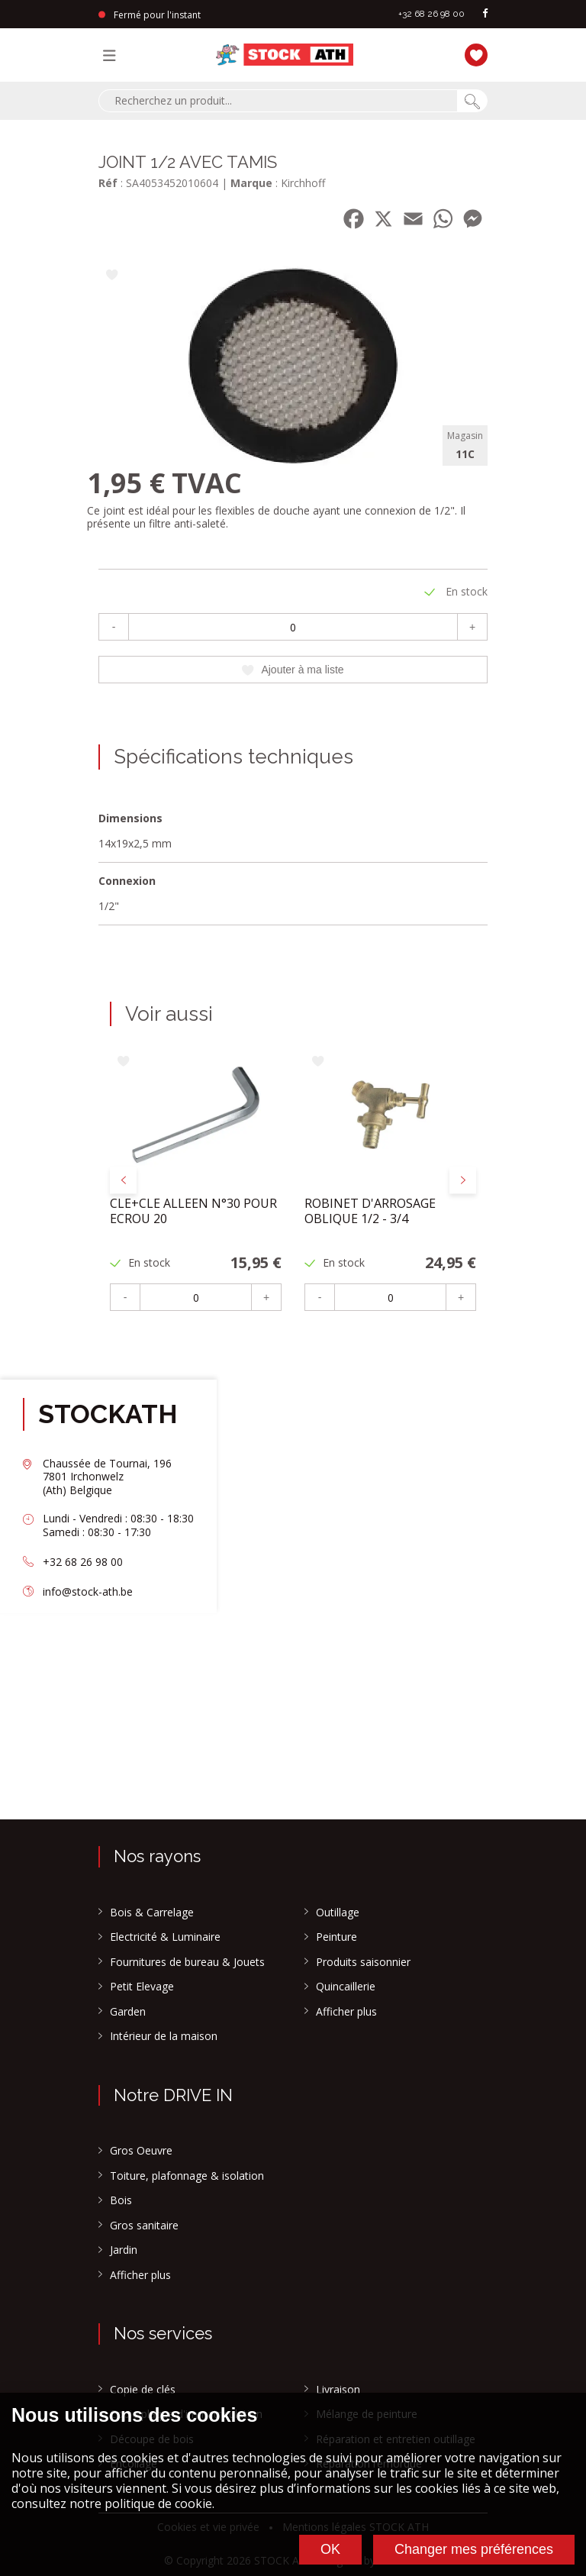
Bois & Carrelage (152, 1912)
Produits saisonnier (363, 1962)
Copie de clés (142, 2390)
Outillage (337, 1912)
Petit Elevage (142, 1986)
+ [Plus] (472, 627)
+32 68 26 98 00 (431, 13)
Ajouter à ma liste (292, 669)
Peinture (336, 1937)
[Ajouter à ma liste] (111, 276)
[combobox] (277, 100)
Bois (121, 2200)
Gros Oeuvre (141, 2151)
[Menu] (112, 55)
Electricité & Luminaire (165, 1937)
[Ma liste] (472, 53)
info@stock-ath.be (88, 1591)
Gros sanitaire (144, 2225)
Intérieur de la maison (163, 2036)
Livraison (338, 2390)
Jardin (123, 2250)
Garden (128, 2012)
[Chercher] (472, 100)
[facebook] (485, 14)
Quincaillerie (345, 1986)
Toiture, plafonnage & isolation (187, 2176)
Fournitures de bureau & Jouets (187, 1962)
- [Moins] (114, 627)
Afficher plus (346, 2012)
